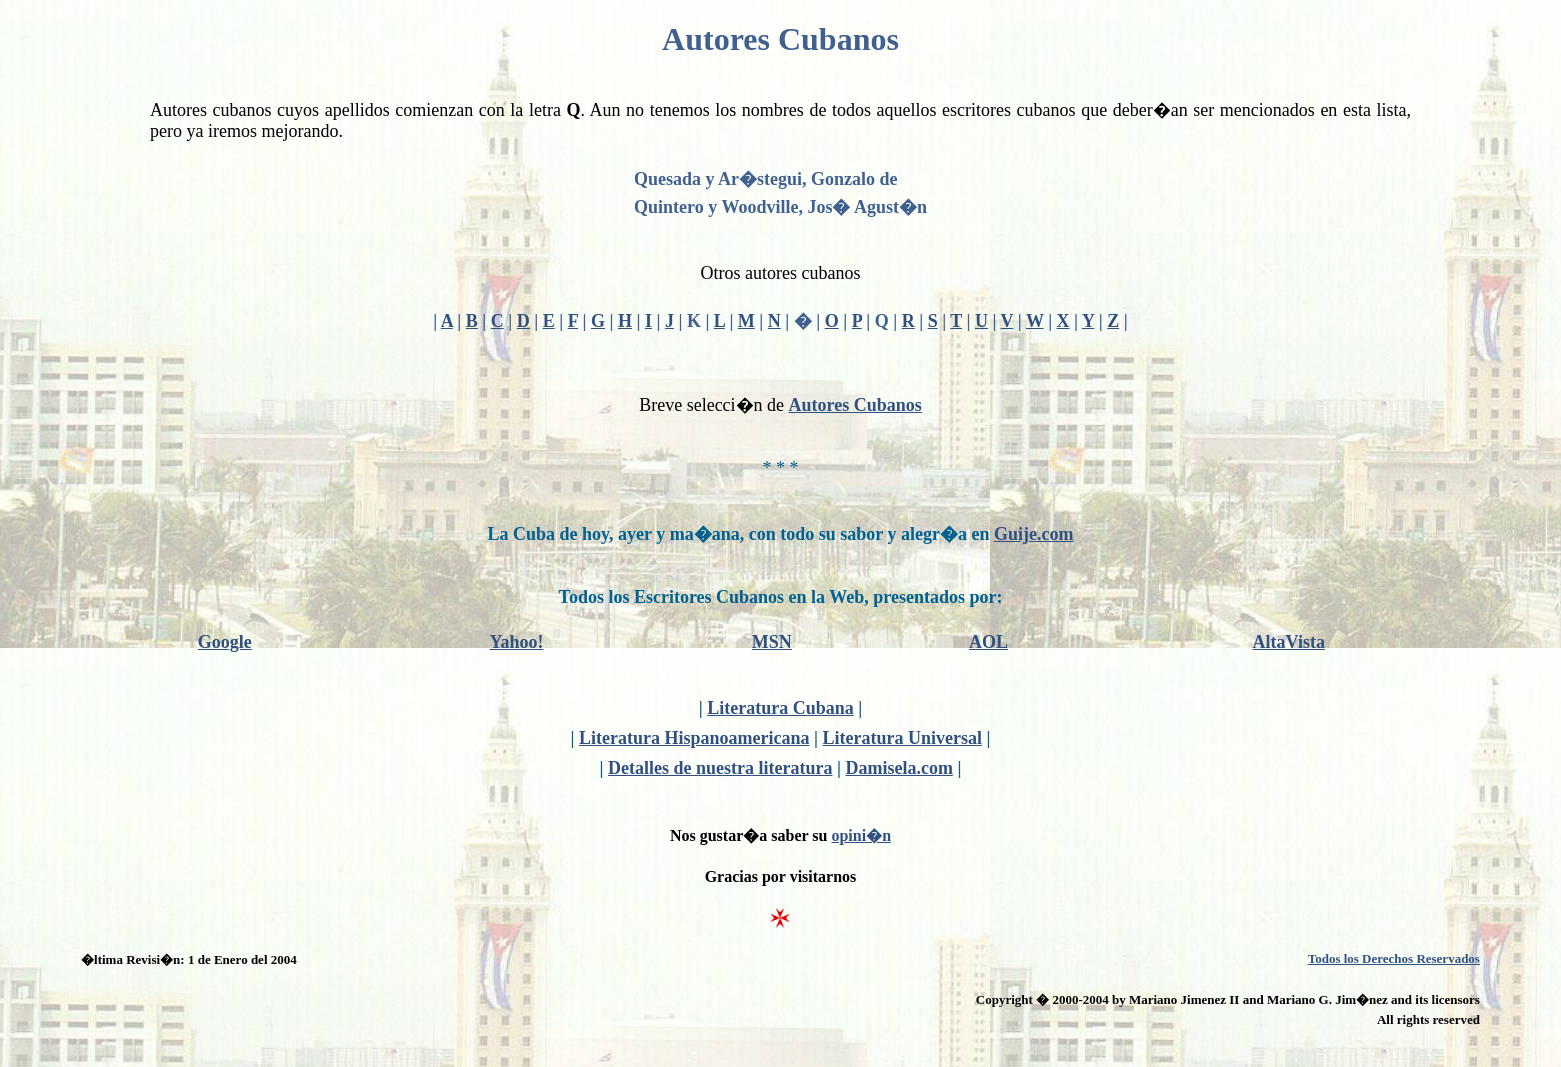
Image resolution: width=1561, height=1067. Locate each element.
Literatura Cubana (780, 708)
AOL (988, 642)
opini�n (861, 835)
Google (225, 642)
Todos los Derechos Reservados (1394, 958)
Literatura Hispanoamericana (694, 738)
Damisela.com (898, 768)
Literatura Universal (901, 738)
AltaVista (1289, 642)
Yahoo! (516, 642)
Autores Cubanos (855, 405)
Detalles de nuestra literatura (720, 768)
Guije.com (1033, 534)
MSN (772, 642)
